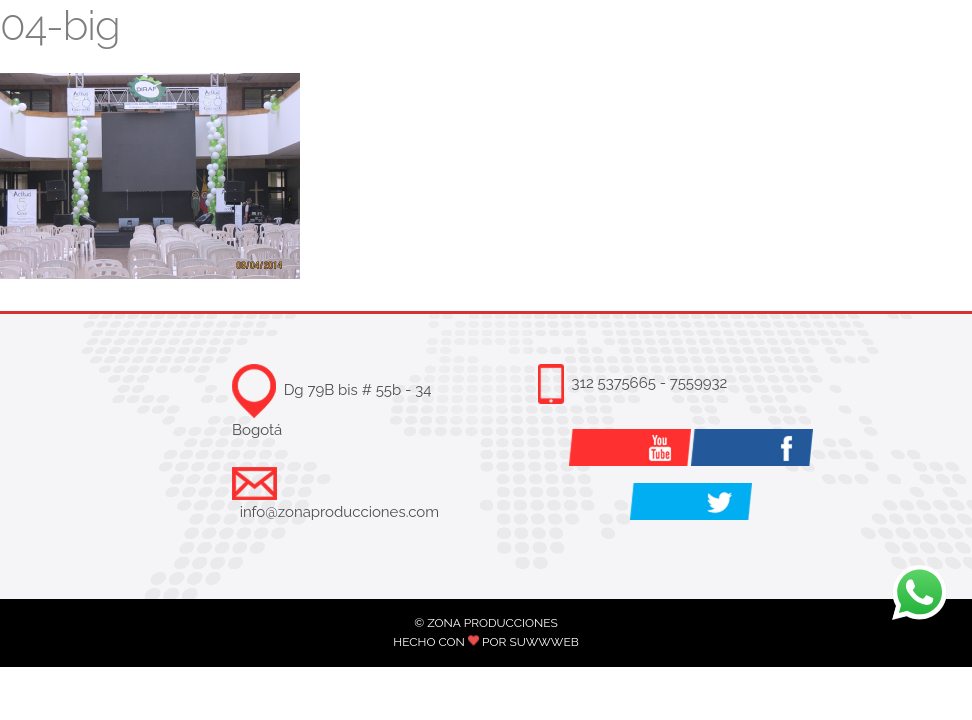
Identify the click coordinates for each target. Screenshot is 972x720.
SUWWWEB (543, 642)
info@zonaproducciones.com (339, 512)
